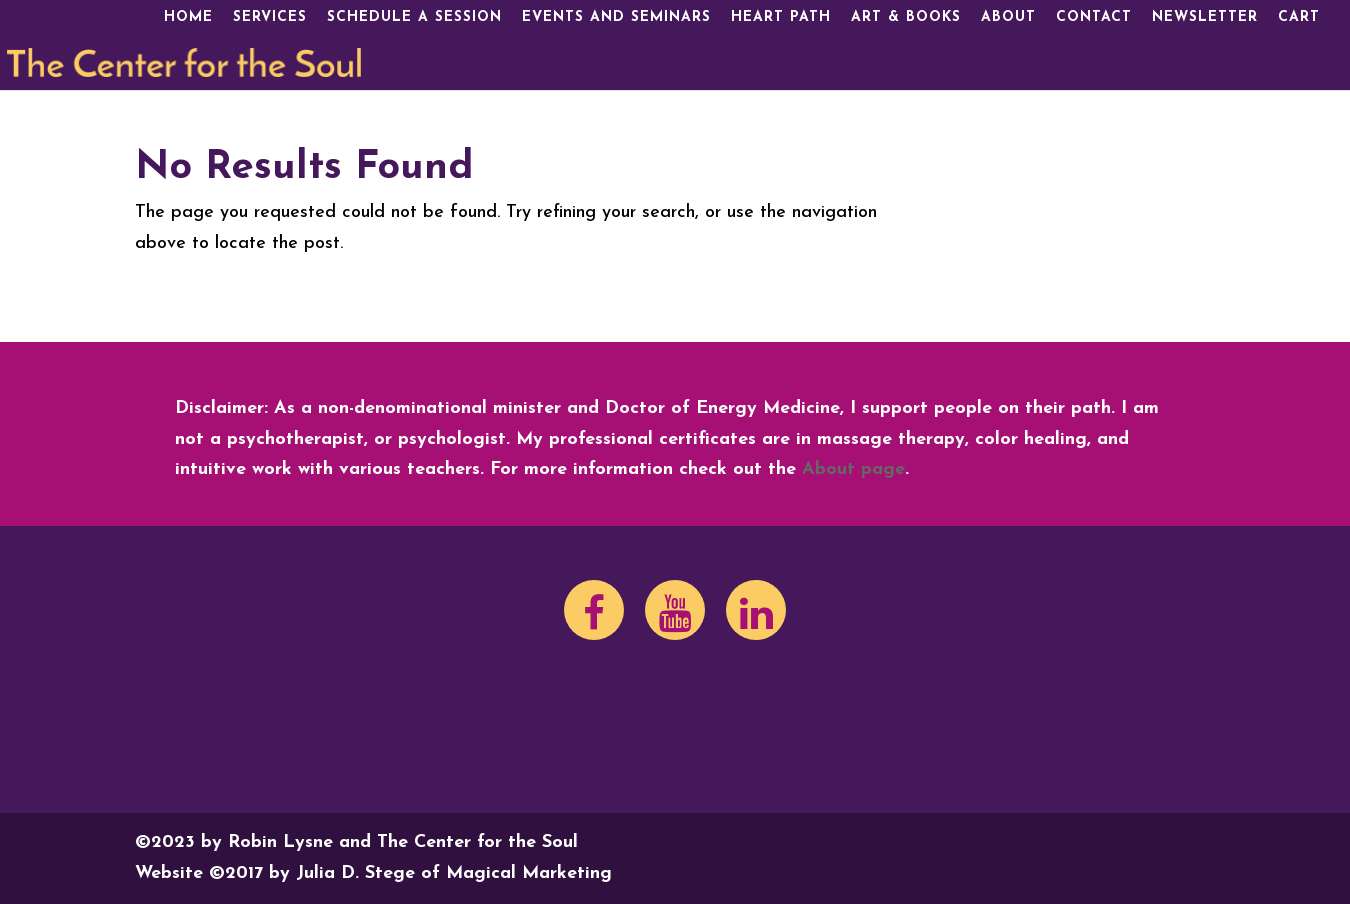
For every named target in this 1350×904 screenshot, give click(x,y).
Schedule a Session (414, 18)
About (1008, 18)
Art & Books (906, 18)
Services (270, 18)
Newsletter (1205, 18)
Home (188, 18)
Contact (1094, 18)
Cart (1299, 18)
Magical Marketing (529, 873)
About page (853, 469)
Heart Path (781, 18)
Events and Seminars (616, 18)
